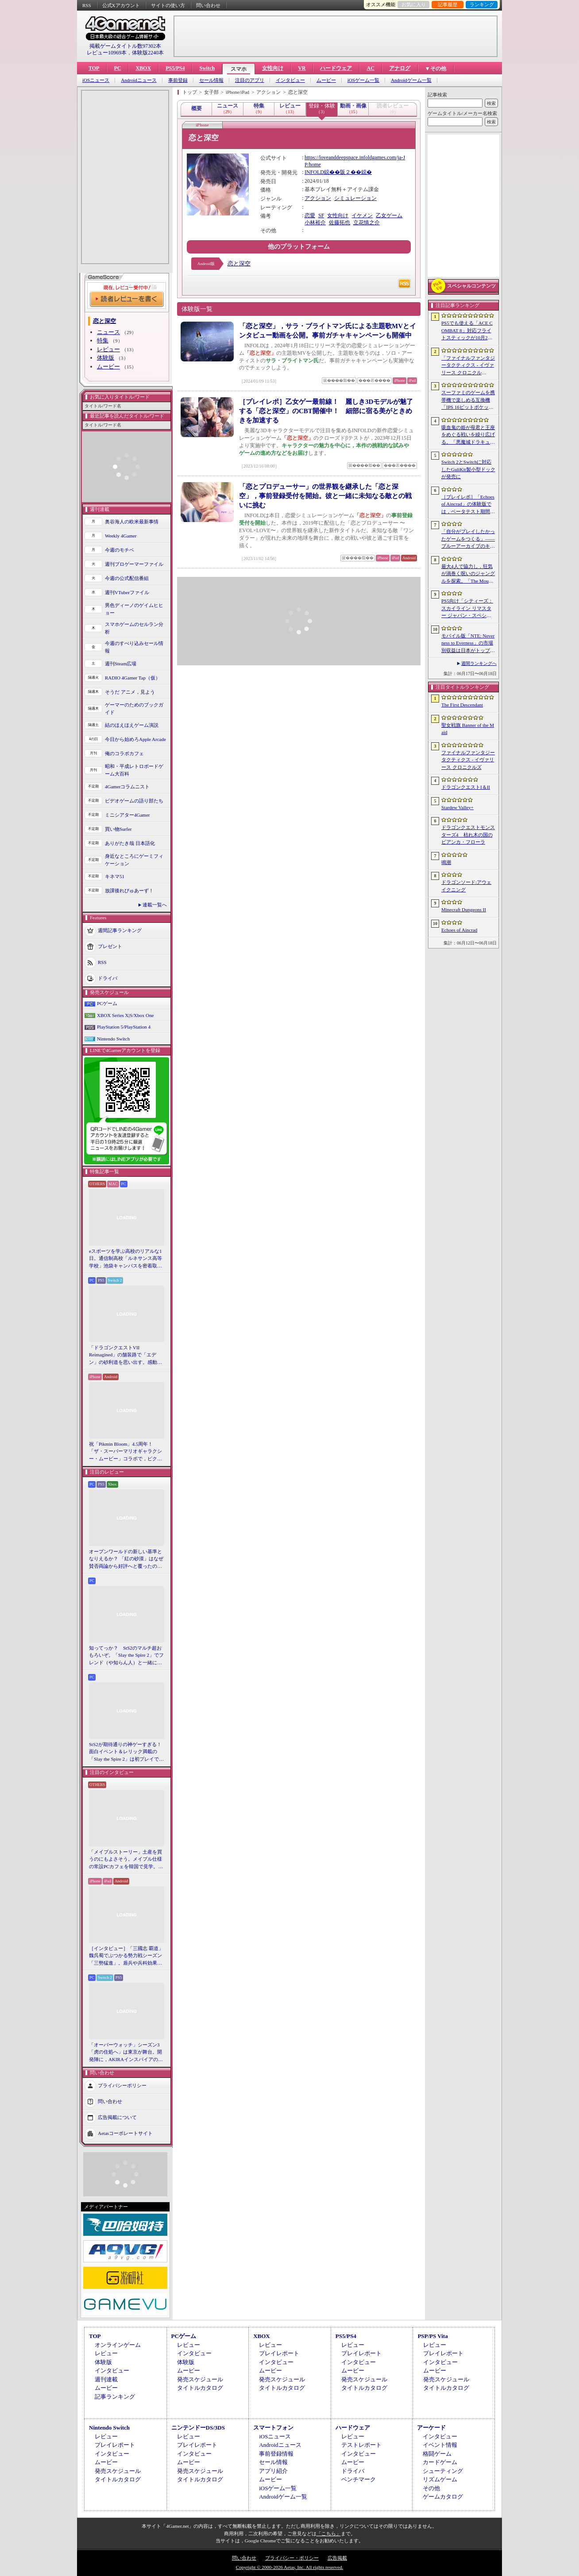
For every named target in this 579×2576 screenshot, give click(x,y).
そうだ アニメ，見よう (130, 692)
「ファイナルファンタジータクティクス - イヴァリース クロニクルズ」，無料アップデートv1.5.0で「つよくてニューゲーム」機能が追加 (468, 365)
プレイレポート (279, 2353)
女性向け (272, 68)
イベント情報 (440, 2445)
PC (117, 68)
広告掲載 (337, 2558)
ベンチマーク (358, 2479)
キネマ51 (114, 876)
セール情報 (211, 80)
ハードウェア (336, 68)
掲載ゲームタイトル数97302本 (125, 46)
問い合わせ (208, 5)
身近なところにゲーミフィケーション (134, 859)
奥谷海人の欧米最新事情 (131, 521)
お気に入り (413, 4)
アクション (318, 198)
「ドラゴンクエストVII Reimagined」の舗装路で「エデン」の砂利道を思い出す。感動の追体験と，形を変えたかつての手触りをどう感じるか (125, 1355)
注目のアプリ (249, 80)
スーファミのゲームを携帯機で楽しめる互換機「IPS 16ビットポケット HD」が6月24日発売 (468, 400)
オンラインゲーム (118, 2345)
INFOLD (314, 172)
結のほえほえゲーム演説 (131, 725)
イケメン (362, 215)
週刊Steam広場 (121, 663)
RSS (86, 5)
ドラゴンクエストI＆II (465, 787)
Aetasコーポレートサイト (125, 2133)
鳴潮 (446, 862)
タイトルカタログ (200, 2387)
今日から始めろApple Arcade (135, 739)
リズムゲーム (440, 2479)
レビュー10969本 (107, 53)
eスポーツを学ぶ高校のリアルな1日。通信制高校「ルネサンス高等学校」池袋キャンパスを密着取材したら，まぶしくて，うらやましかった (125, 1259)
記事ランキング (115, 2396)
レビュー (108, 349)
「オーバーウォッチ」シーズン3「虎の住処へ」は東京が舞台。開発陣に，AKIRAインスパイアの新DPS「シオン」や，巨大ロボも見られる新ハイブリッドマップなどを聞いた (126, 2052)
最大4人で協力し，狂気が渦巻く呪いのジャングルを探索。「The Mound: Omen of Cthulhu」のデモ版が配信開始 (468, 574)
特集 (102, 340)
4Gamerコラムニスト (127, 786)
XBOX (143, 68)
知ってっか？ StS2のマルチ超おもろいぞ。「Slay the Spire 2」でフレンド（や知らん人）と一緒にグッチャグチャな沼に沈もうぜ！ (126, 1655)
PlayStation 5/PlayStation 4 (124, 1026)
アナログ (399, 68)
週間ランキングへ (479, 663)
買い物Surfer (118, 829)
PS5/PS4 (175, 68)
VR (301, 68)
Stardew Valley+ (457, 807)
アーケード (431, 2427)
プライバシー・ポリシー (292, 2558)
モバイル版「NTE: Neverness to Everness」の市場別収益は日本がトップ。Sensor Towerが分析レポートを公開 (468, 643)
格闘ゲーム (437, 2453)
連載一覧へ (155, 904)
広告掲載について (117, 2117)
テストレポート (361, 2445)
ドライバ (107, 978)
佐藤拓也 (339, 222)
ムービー (326, 80)
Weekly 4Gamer (121, 535)
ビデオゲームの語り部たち (134, 800)
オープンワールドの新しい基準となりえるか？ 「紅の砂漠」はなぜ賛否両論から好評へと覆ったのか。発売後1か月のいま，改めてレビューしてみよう (126, 1559)
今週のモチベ (119, 550)
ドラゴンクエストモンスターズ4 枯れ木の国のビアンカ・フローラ (468, 835)
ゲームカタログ (443, 2496)
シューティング (443, 2471)
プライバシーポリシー (122, 2085)
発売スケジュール (200, 2379)
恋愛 (310, 215)
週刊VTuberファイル (127, 592)
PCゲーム (107, 1003)
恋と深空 (239, 263)
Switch (207, 68)
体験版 (105, 357)
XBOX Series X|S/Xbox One (125, 1015)
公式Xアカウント (121, 5)
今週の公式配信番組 (127, 578)
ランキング (482, 4)
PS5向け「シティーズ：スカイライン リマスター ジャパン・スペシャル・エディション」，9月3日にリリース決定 (467, 608)
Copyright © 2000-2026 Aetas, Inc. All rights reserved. (289, 2567)
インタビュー (290, 80)
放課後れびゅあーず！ (129, 890)
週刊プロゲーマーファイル (134, 564)
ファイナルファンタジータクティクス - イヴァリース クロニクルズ (468, 760)
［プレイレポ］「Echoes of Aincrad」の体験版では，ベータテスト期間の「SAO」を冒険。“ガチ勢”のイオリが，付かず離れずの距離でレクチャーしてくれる (468, 504)
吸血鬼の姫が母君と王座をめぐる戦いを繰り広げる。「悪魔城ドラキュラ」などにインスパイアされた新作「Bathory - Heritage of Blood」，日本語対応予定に (468, 435)
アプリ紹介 (273, 2471)
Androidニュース (139, 80)
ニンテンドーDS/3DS (198, 2427)
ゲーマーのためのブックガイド (134, 708)
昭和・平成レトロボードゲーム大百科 (134, 770)
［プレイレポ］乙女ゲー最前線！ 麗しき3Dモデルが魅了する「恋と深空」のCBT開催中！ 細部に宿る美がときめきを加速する (326, 411)
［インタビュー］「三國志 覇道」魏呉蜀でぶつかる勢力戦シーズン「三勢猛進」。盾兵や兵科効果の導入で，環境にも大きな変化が (126, 1956)
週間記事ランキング (120, 930)
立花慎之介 (366, 222)
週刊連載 (106, 2379)
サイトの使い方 (168, 5)
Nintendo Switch (113, 1038)
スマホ (239, 69)
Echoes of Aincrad (459, 930)
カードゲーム (440, 2462)
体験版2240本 (148, 53)
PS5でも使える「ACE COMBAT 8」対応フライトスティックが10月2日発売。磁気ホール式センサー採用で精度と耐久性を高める (468, 331)
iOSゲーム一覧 (363, 80)
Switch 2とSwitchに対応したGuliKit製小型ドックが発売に (468, 469)
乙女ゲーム (389, 215)
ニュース (108, 332)
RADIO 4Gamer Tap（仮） (132, 677)
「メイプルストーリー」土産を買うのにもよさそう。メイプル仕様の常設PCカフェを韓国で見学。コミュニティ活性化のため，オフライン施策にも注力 (126, 1859)
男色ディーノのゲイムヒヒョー (134, 609)
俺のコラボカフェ (124, 753)
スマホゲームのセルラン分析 (134, 628)
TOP (94, 68)
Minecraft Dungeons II (463, 909)
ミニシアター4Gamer (127, 815)
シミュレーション (355, 198)
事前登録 (178, 80)
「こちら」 (329, 2533)
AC (370, 68)
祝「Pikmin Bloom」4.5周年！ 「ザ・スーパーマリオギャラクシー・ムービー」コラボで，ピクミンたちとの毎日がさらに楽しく (125, 1452)
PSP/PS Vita (432, 2336)
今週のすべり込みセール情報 (134, 647)
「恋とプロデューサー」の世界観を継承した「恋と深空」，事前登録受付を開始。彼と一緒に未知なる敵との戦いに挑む (325, 496)
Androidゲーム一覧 (411, 80)
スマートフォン (273, 2427)
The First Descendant (462, 704)
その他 (431, 2488)
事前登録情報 (276, 2453)
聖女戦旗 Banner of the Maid (467, 728)
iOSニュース (95, 80)
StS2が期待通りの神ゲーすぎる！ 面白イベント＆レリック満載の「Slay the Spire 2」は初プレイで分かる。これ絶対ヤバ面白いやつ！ (126, 1752)
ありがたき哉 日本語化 (130, 843)
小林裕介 (315, 222)
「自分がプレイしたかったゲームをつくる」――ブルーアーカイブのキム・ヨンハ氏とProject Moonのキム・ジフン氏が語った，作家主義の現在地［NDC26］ (468, 539)
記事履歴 (447, 4)
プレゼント (110, 946)
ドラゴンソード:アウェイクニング (466, 885)
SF (321, 215)
